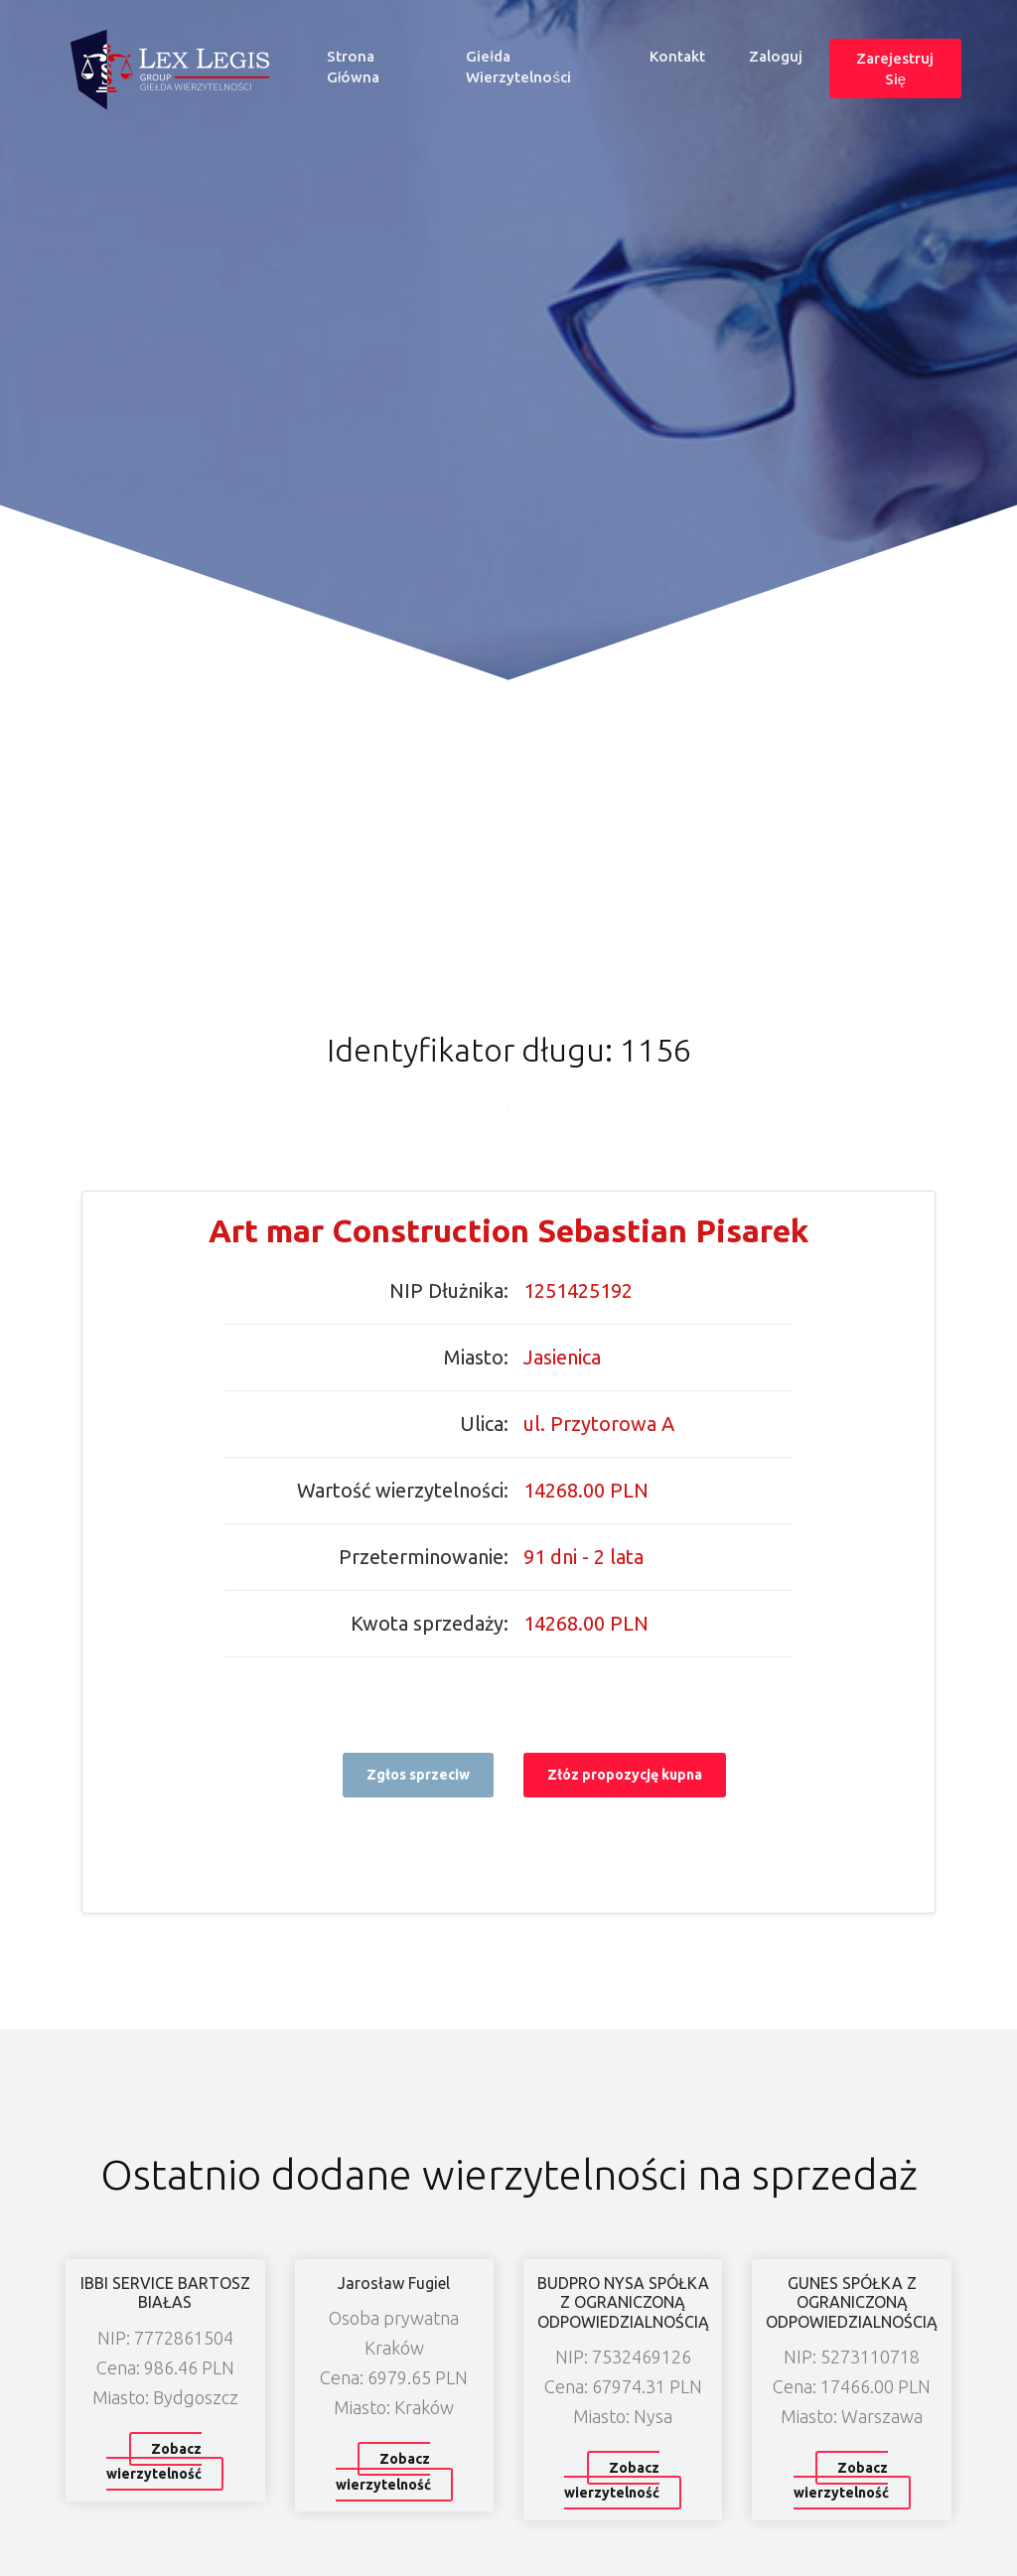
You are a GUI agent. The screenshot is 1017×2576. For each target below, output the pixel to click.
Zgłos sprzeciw (418, 1775)
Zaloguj (775, 56)
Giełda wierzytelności (518, 66)
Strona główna (383, 66)
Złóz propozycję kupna (624, 1775)
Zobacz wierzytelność (154, 2462)
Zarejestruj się (895, 68)
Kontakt (677, 56)
